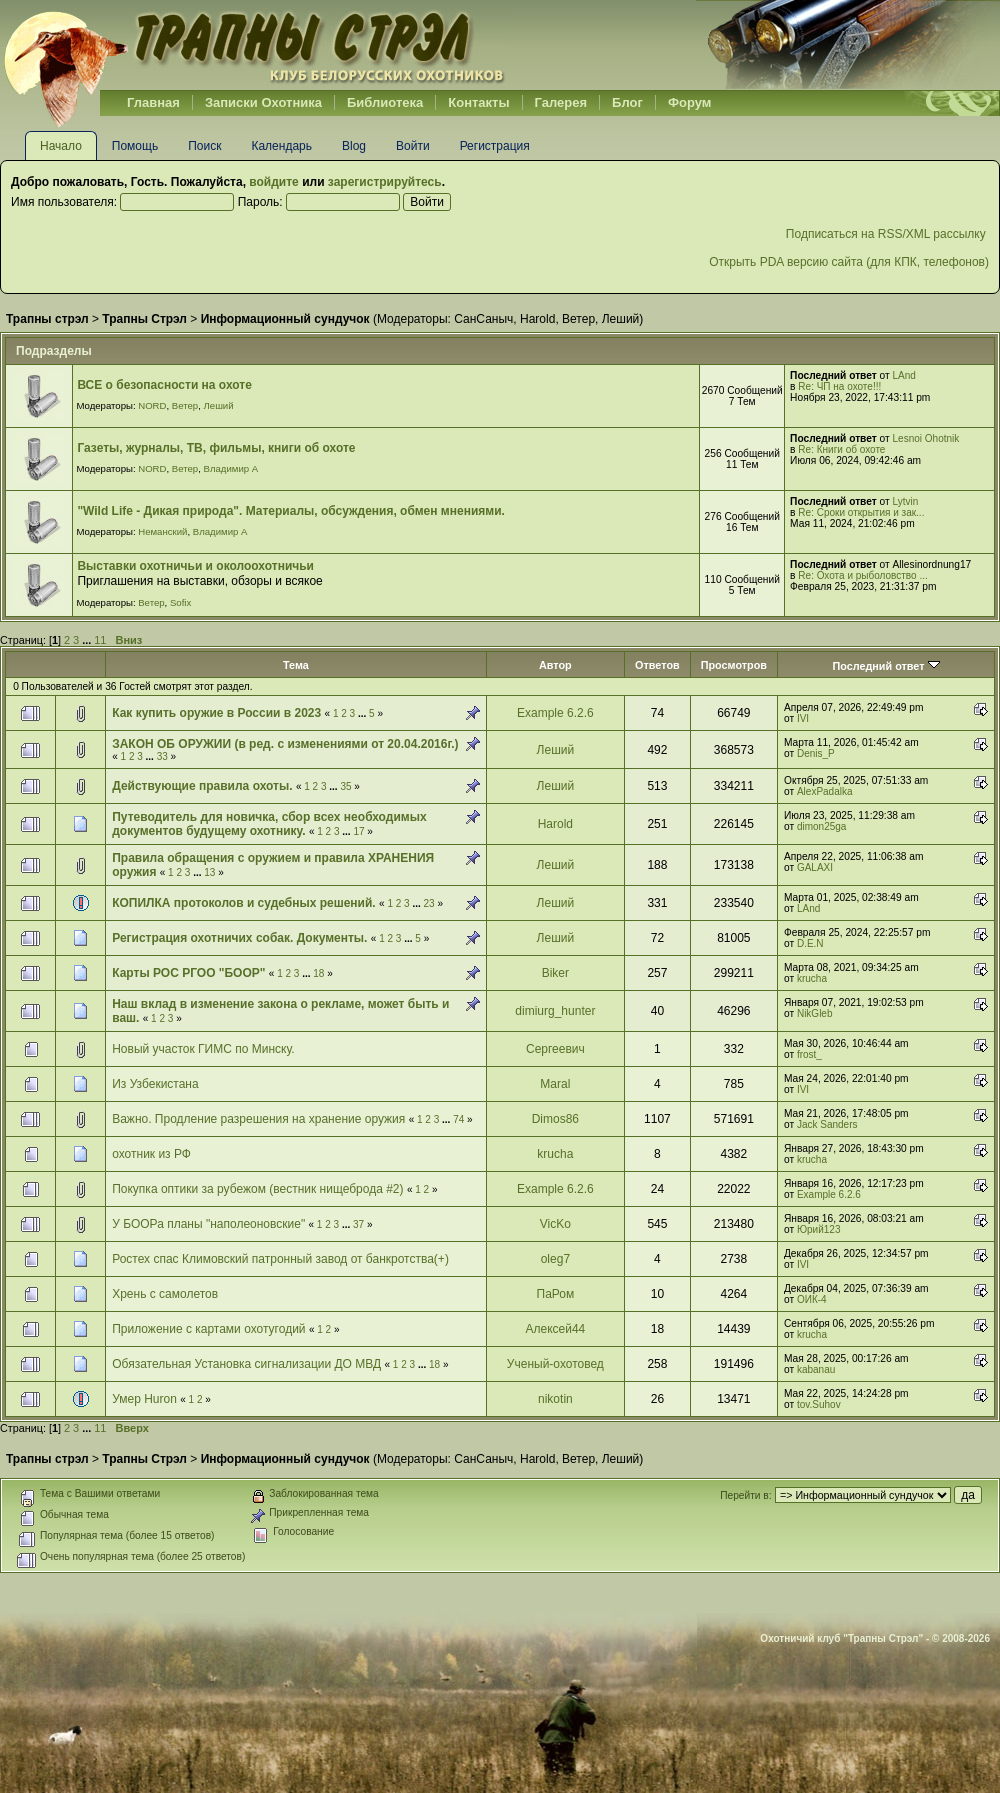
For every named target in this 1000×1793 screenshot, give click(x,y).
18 (318, 973)
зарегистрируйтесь (385, 182)
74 (458, 1119)
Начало (61, 146)
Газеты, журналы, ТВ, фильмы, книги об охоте (216, 448)
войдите (273, 182)
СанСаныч (483, 319)
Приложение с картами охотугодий (208, 1329)
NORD (152, 405)
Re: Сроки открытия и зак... (861, 512)
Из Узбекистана (155, 1084)
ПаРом (556, 1294)
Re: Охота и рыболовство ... (862, 575)
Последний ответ (885, 666)
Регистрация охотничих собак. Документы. (239, 938)
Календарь (281, 146)
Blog (354, 146)
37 (358, 1224)
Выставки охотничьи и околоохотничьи (195, 566)
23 (429, 903)
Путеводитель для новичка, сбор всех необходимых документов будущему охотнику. (269, 824)
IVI (803, 718)
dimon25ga (821, 826)
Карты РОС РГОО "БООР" (188, 973)
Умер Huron (144, 1399)
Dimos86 (555, 1119)
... (88, 640)
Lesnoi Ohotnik (926, 438)
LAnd (904, 375)
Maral (555, 1084)
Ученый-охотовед (555, 1364)
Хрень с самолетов (165, 1294)
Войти (413, 146)
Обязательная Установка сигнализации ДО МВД (246, 1364)
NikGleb (815, 1013)
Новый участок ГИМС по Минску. (203, 1049)
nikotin (555, 1399)
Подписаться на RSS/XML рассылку (887, 234)
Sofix (180, 602)
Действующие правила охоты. (202, 786)
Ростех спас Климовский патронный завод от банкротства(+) (280, 1259)
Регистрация (495, 146)
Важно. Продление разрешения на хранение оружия (258, 1119)
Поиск (204, 146)
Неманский (162, 531)
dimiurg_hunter (555, 1011)
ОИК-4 (812, 1299)
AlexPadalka (825, 791)
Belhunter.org (254, 45)
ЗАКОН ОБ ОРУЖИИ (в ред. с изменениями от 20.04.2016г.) (285, 744)
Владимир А (231, 468)
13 (209, 872)
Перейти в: (745, 1495)
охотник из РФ (151, 1154)
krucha (812, 978)
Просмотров (734, 665)
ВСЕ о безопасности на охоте (164, 385)
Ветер (578, 319)
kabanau (816, 1369)
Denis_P (816, 753)
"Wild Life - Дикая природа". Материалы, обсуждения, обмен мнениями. (290, 511)
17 (358, 831)
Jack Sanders (827, 1124)
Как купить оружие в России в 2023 (216, 713)
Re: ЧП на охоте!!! (839, 386)
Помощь (135, 146)
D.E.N (810, 943)
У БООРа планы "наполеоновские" (208, 1224)
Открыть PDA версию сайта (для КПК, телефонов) (849, 262)
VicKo (555, 1224)
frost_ (809, 1054)
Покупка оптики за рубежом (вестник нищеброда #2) (257, 1189)
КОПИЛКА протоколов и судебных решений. (244, 903)
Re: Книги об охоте (841, 449)
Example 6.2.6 (555, 713)
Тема (296, 665)
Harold (537, 319)
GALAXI (815, 867)
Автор (555, 665)
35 (345, 786)
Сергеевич (555, 1049)
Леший (621, 319)
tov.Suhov (819, 1404)
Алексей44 (555, 1329)
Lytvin (906, 501)
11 (100, 640)
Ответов (657, 665)
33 (162, 756)
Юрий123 (819, 1229)
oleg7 (555, 1259)
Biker (555, 973)
